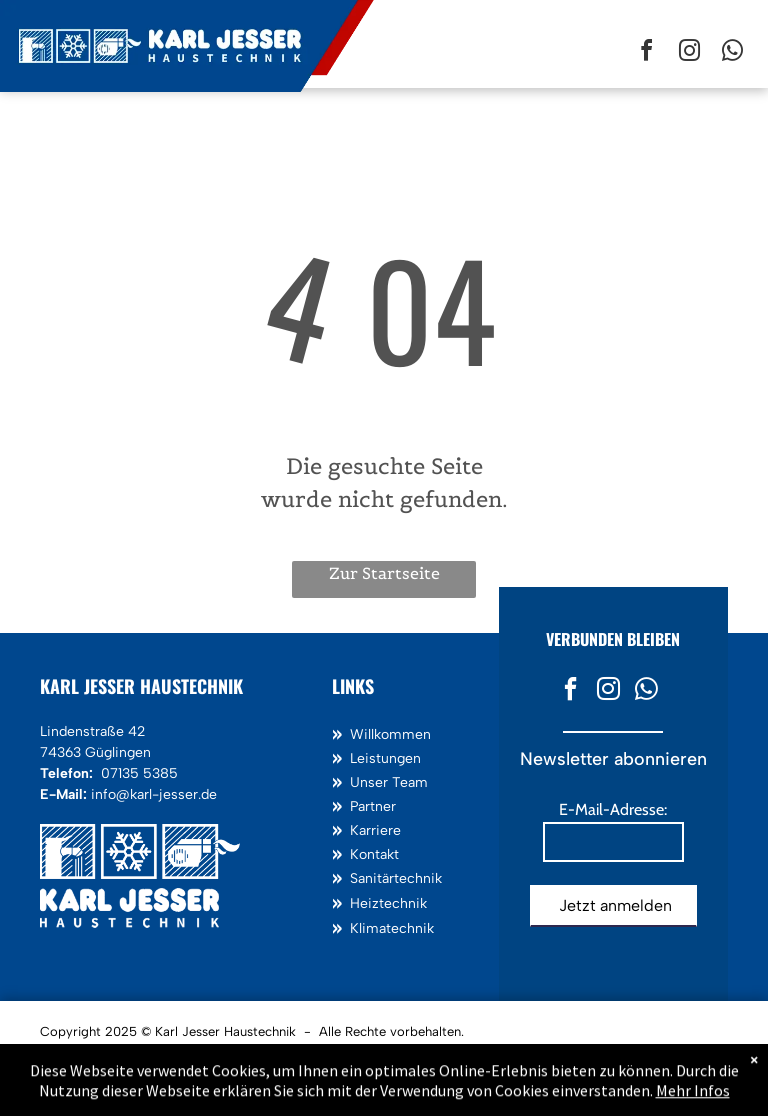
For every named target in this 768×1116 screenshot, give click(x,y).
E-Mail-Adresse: (613, 809)
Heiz (364, 903)
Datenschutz (161, 1056)
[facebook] (646, 53)
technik (403, 903)
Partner (373, 806)
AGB (228, 1056)
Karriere (375, 830)
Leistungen (385, 758)
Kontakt (374, 854)
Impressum (79, 1056)
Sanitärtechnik (396, 878)
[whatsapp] (732, 53)
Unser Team (389, 782)
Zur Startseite (384, 573)
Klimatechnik (392, 928)
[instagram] (689, 53)
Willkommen (390, 734)
